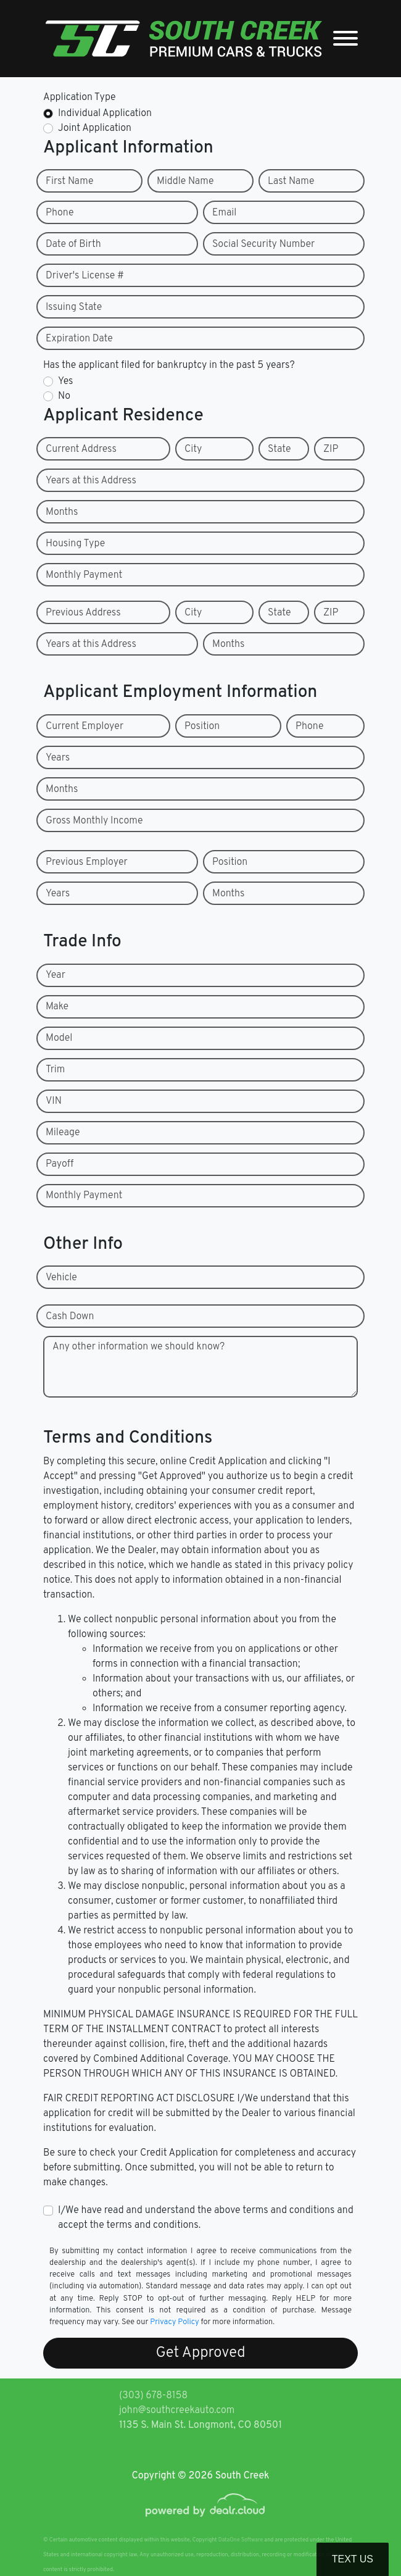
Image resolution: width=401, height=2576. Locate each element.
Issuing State (74, 307)
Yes (65, 381)
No (64, 396)
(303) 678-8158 (153, 2396)
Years (58, 758)
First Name (69, 181)
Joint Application (94, 128)
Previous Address (83, 613)
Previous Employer (87, 862)
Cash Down (70, 1317)
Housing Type (75, 544)
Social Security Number (263, 244)
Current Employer (84, 726)
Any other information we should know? (138, 1347)
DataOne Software (240, 2539)
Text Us (352, 2559)
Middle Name (185, 181)
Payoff (59, 1164)
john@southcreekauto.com (176, 2410)
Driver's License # (85, 276)
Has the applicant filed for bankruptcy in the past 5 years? (169, 365)
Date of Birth (73, 244)
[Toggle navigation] (345, 38)
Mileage (63, 1133)
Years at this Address (91, 481)
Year (55, 975)
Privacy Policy (174, 2322)
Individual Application (105, 113)
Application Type (79, 97)
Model (59, 1038)
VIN (54, 1101)
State (279, 449)
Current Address (81, 449)
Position (202, 726)
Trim (55, 1070)
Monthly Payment (84, 575)
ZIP (330, 449)
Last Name (291, 181)
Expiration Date (79, 339)
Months (62, 512)
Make (57, 1007)
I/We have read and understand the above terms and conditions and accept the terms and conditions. (205, 2218)
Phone (60, 213)
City (193, 449)
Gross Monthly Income (94, 821)
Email (224, 213)
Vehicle (61, 1278)
